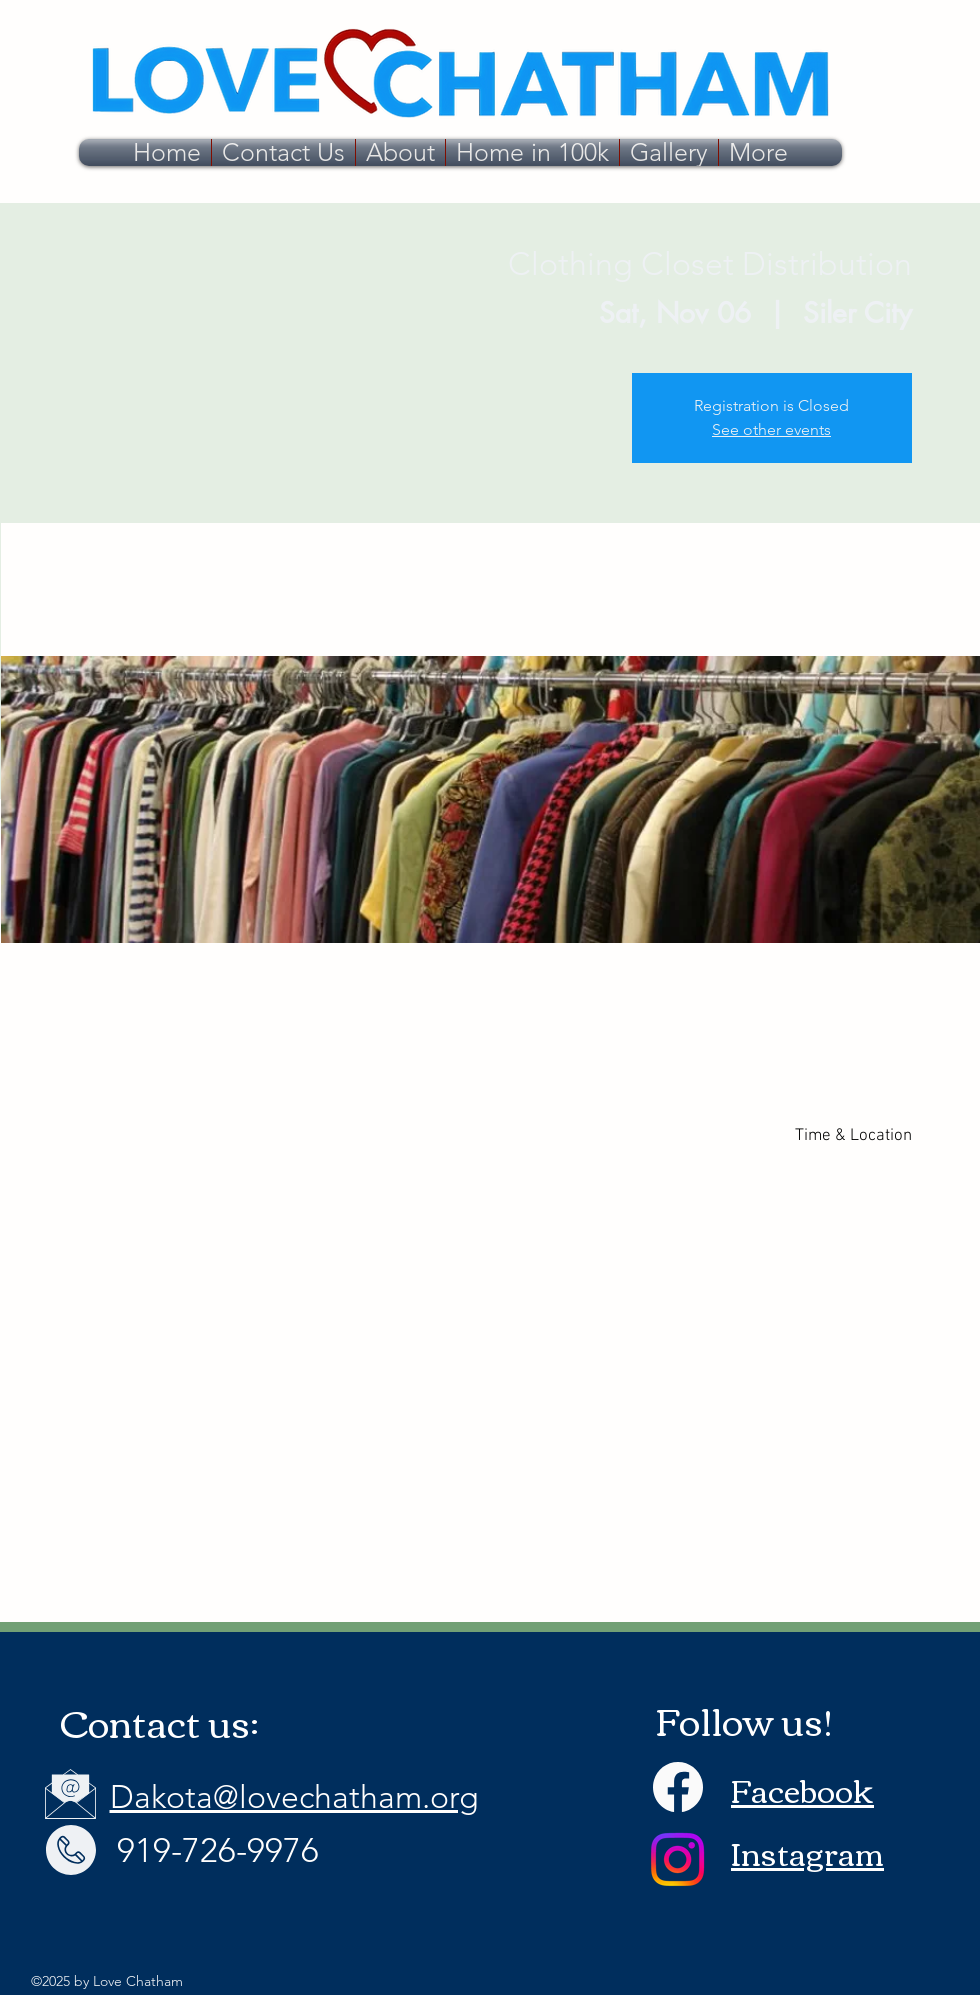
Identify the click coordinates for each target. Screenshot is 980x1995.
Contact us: (159, 1721)
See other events (771, 429)
